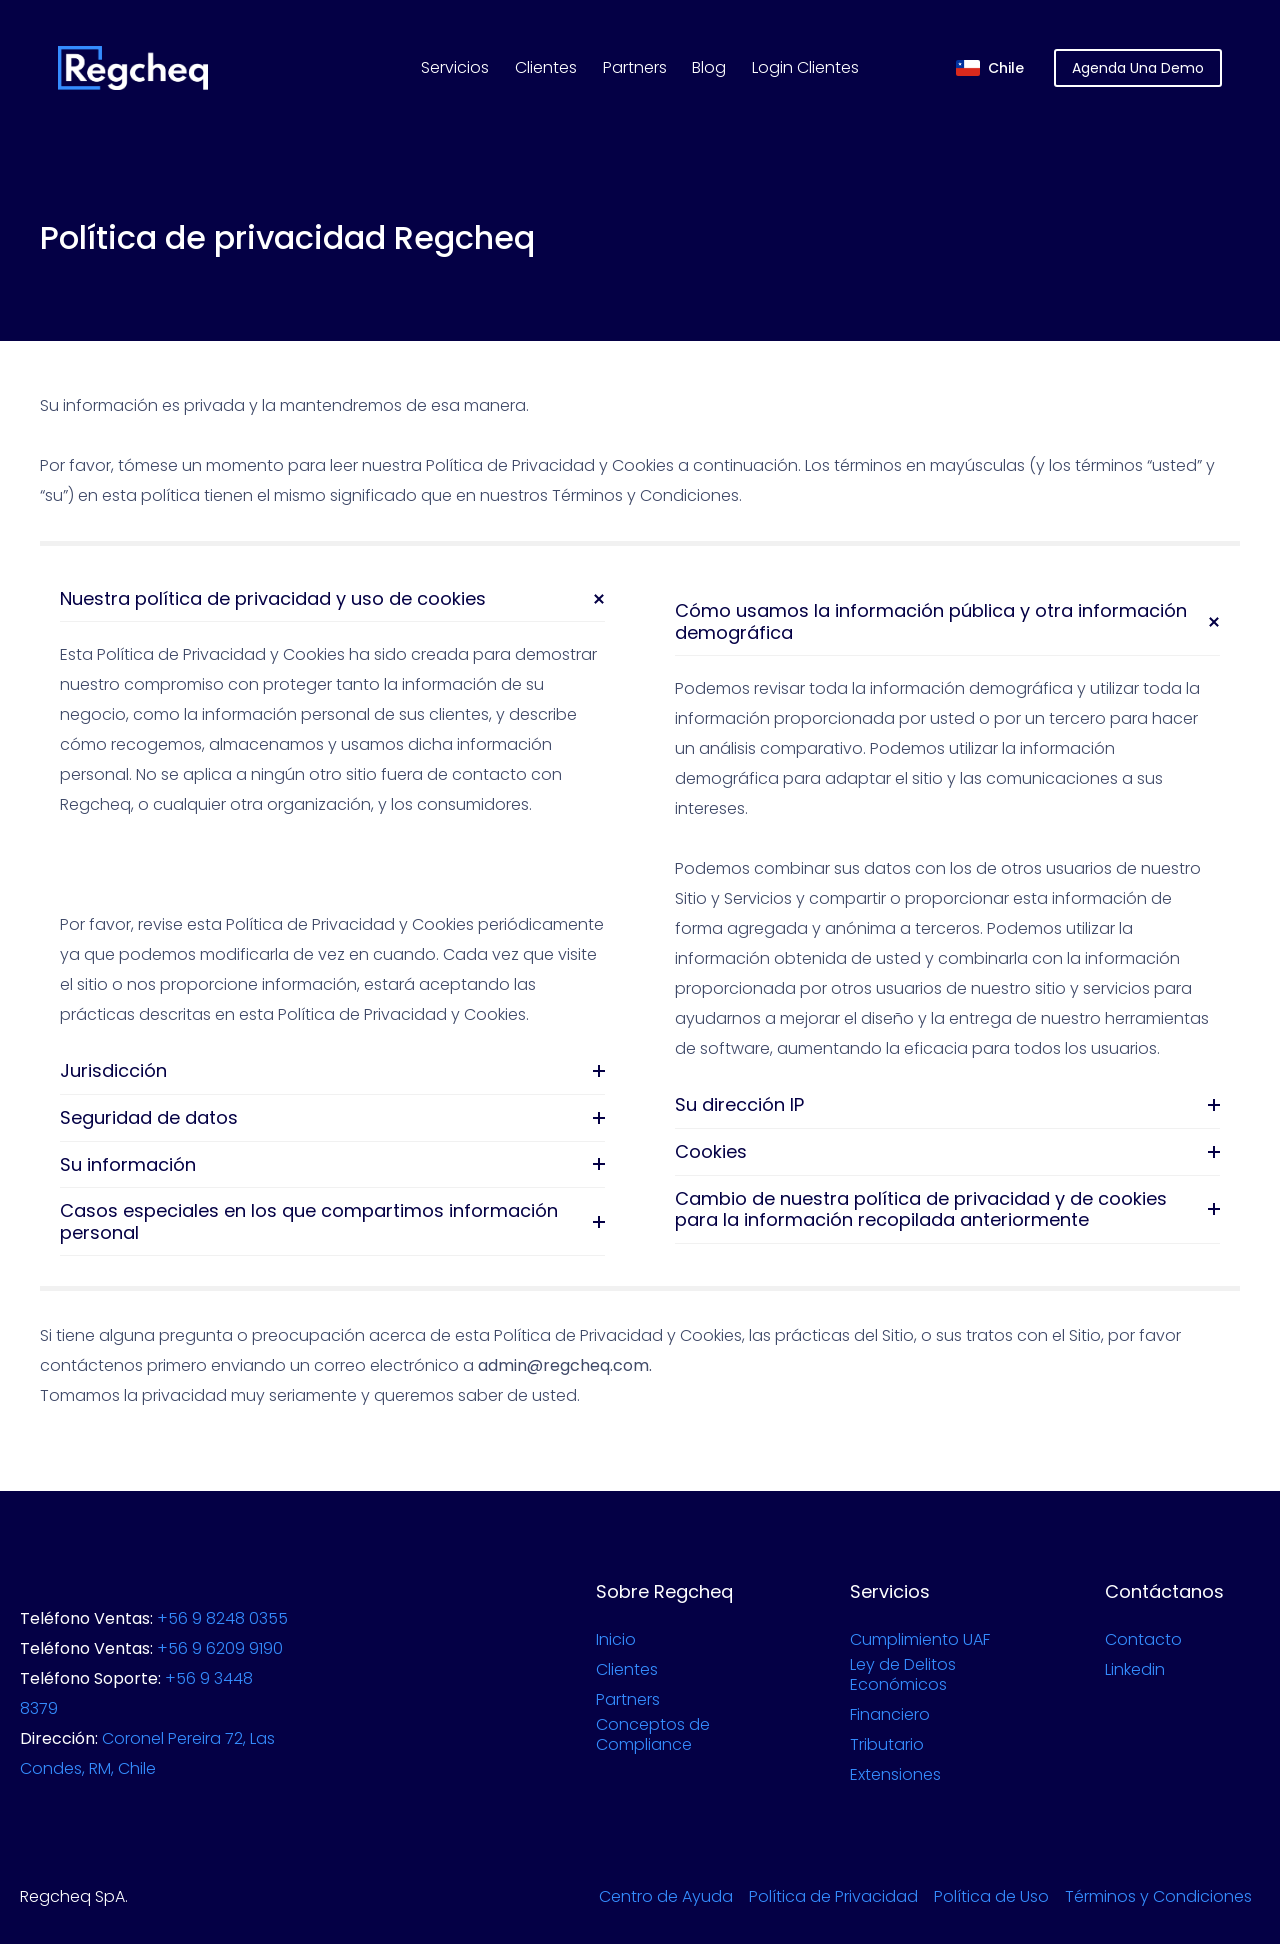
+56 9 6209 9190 (220, 1648)
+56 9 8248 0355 (222, 1618)
